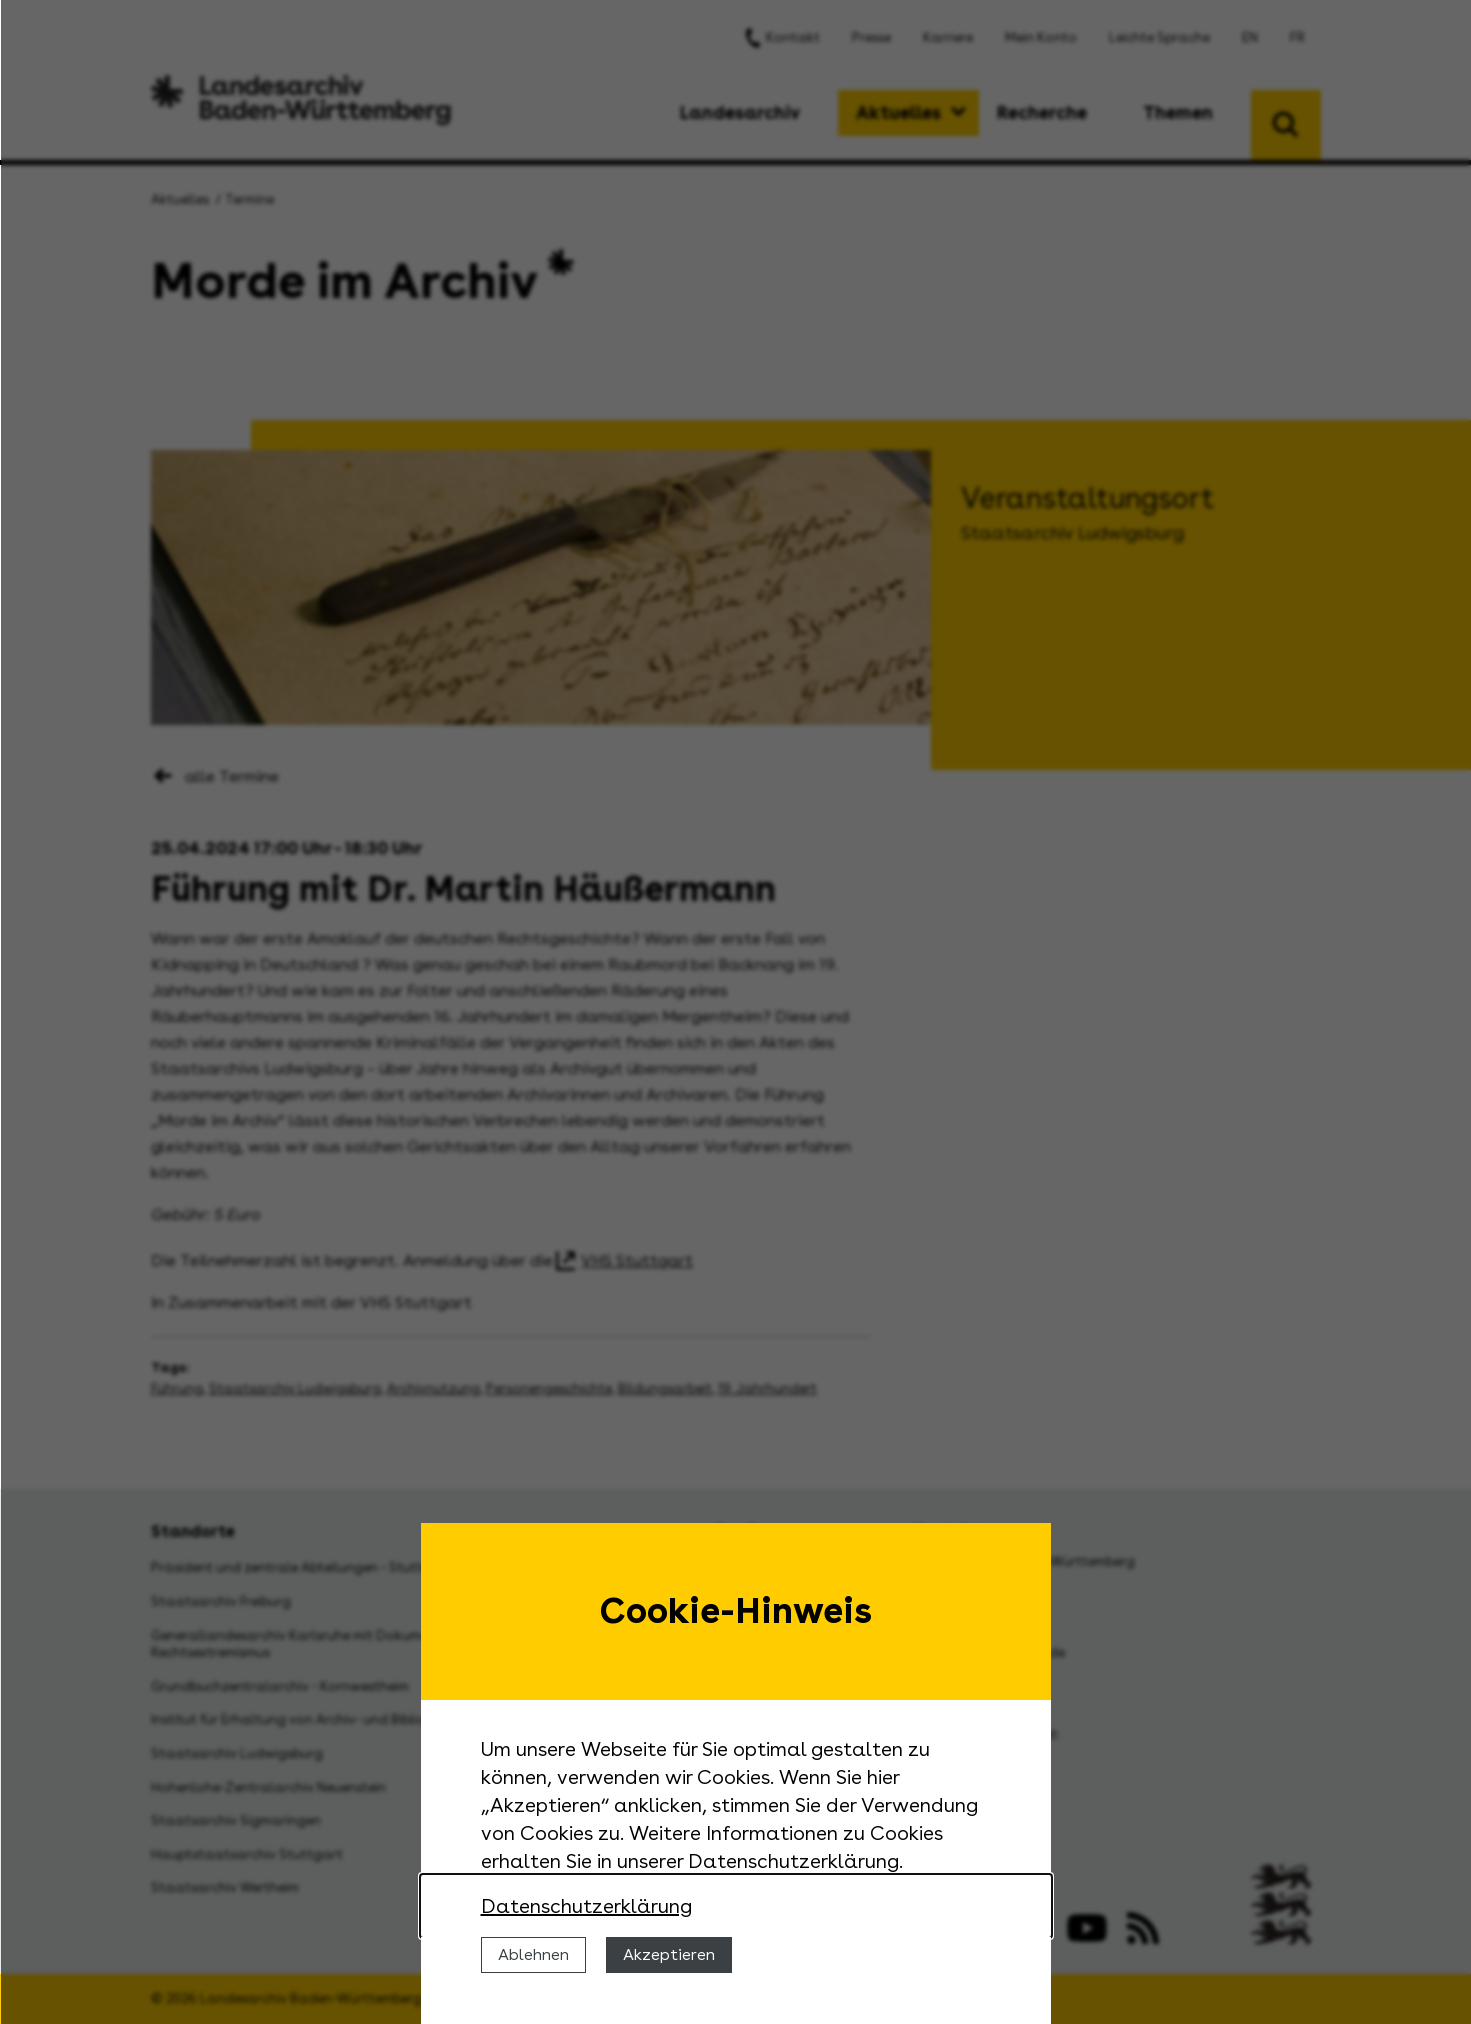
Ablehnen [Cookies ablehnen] (533, 1954)
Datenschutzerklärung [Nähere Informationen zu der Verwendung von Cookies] (586, 1906)
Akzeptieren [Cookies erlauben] (669, 1954)
